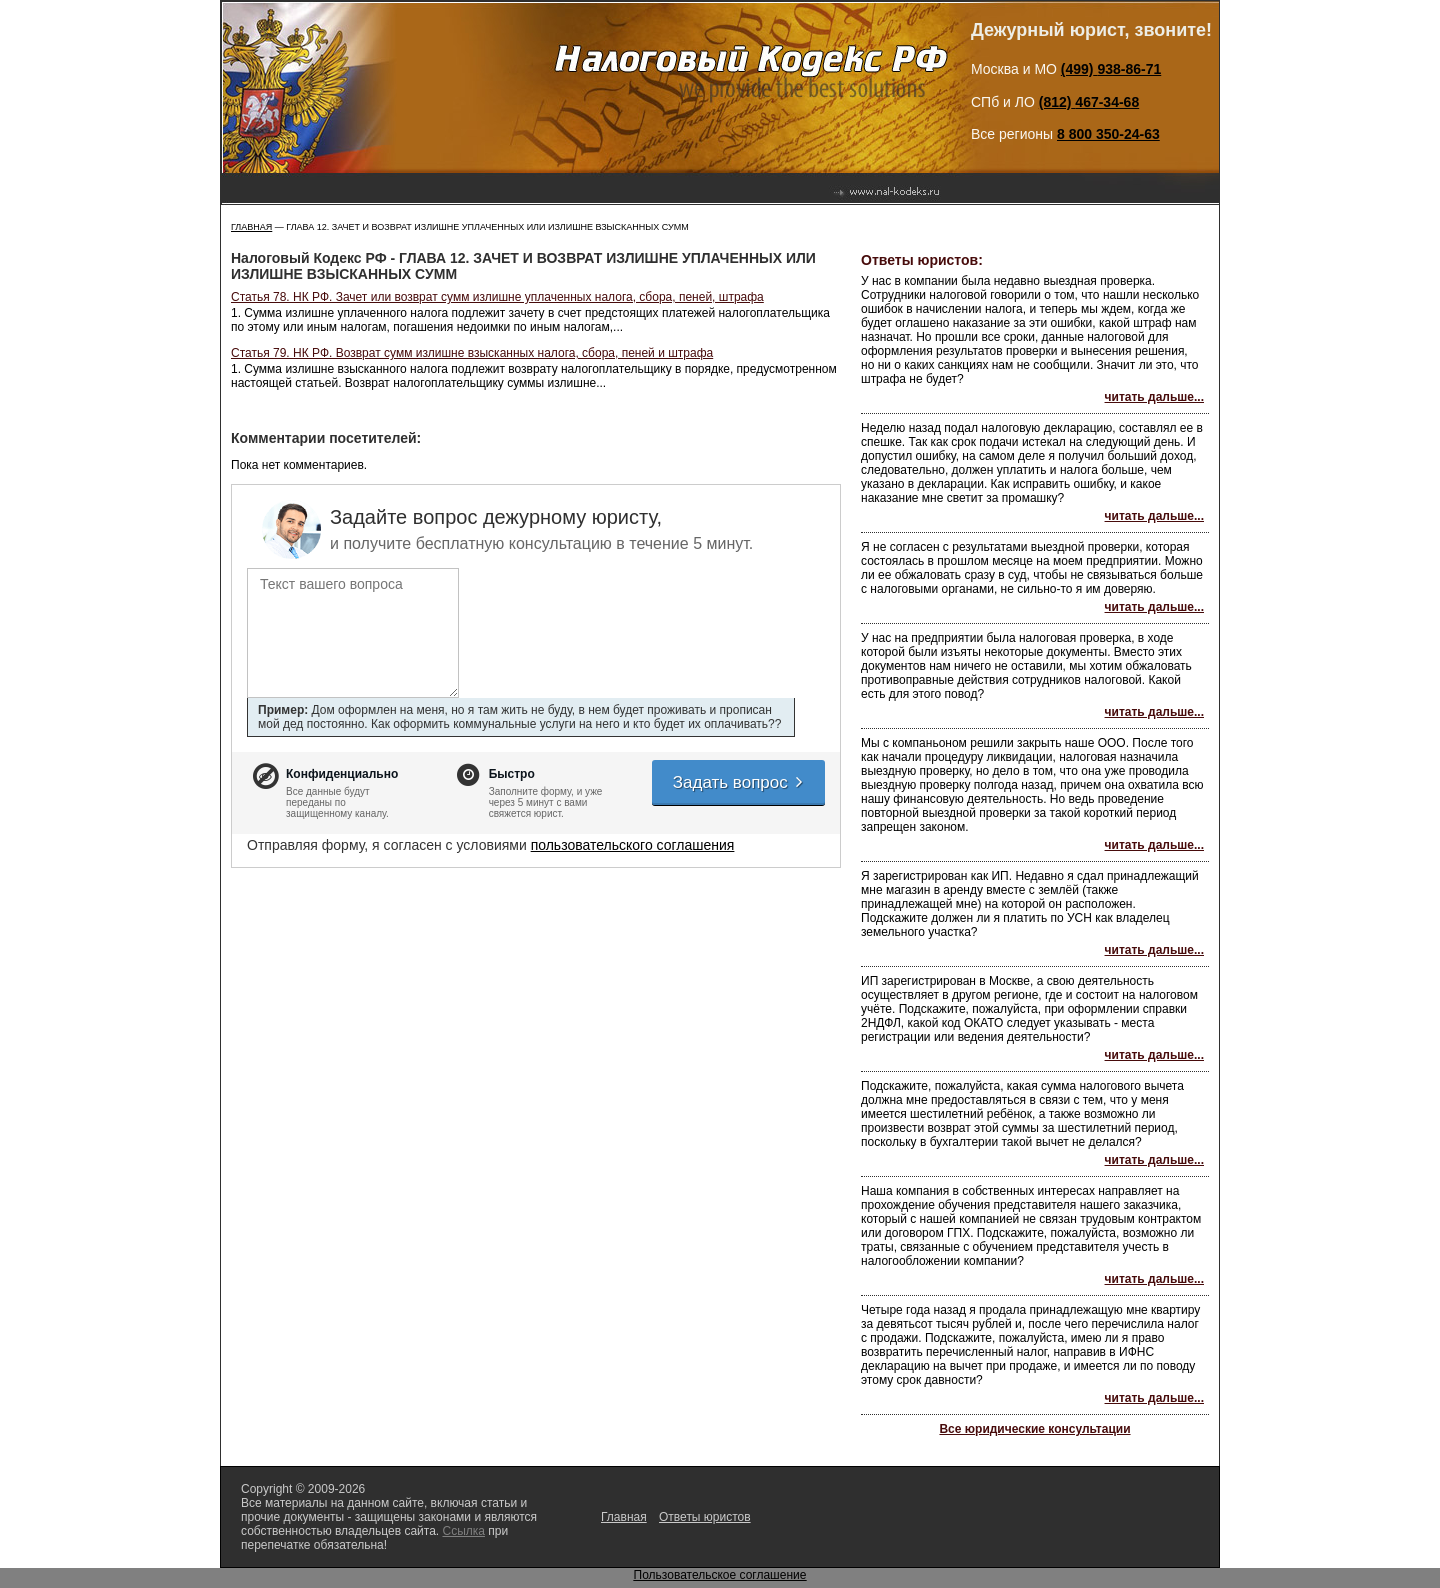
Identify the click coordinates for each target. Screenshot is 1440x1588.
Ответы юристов (705, 1517)
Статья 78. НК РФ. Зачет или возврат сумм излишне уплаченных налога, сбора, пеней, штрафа (497, 297)
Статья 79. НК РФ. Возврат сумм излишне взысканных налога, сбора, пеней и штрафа (472, 353)
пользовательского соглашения (633, 845)
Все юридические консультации (1034, 1429)
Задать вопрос (739, 782)
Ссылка (463, 1531)
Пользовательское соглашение (720, 1575)
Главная (251, 227)
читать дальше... (1154, 397)
